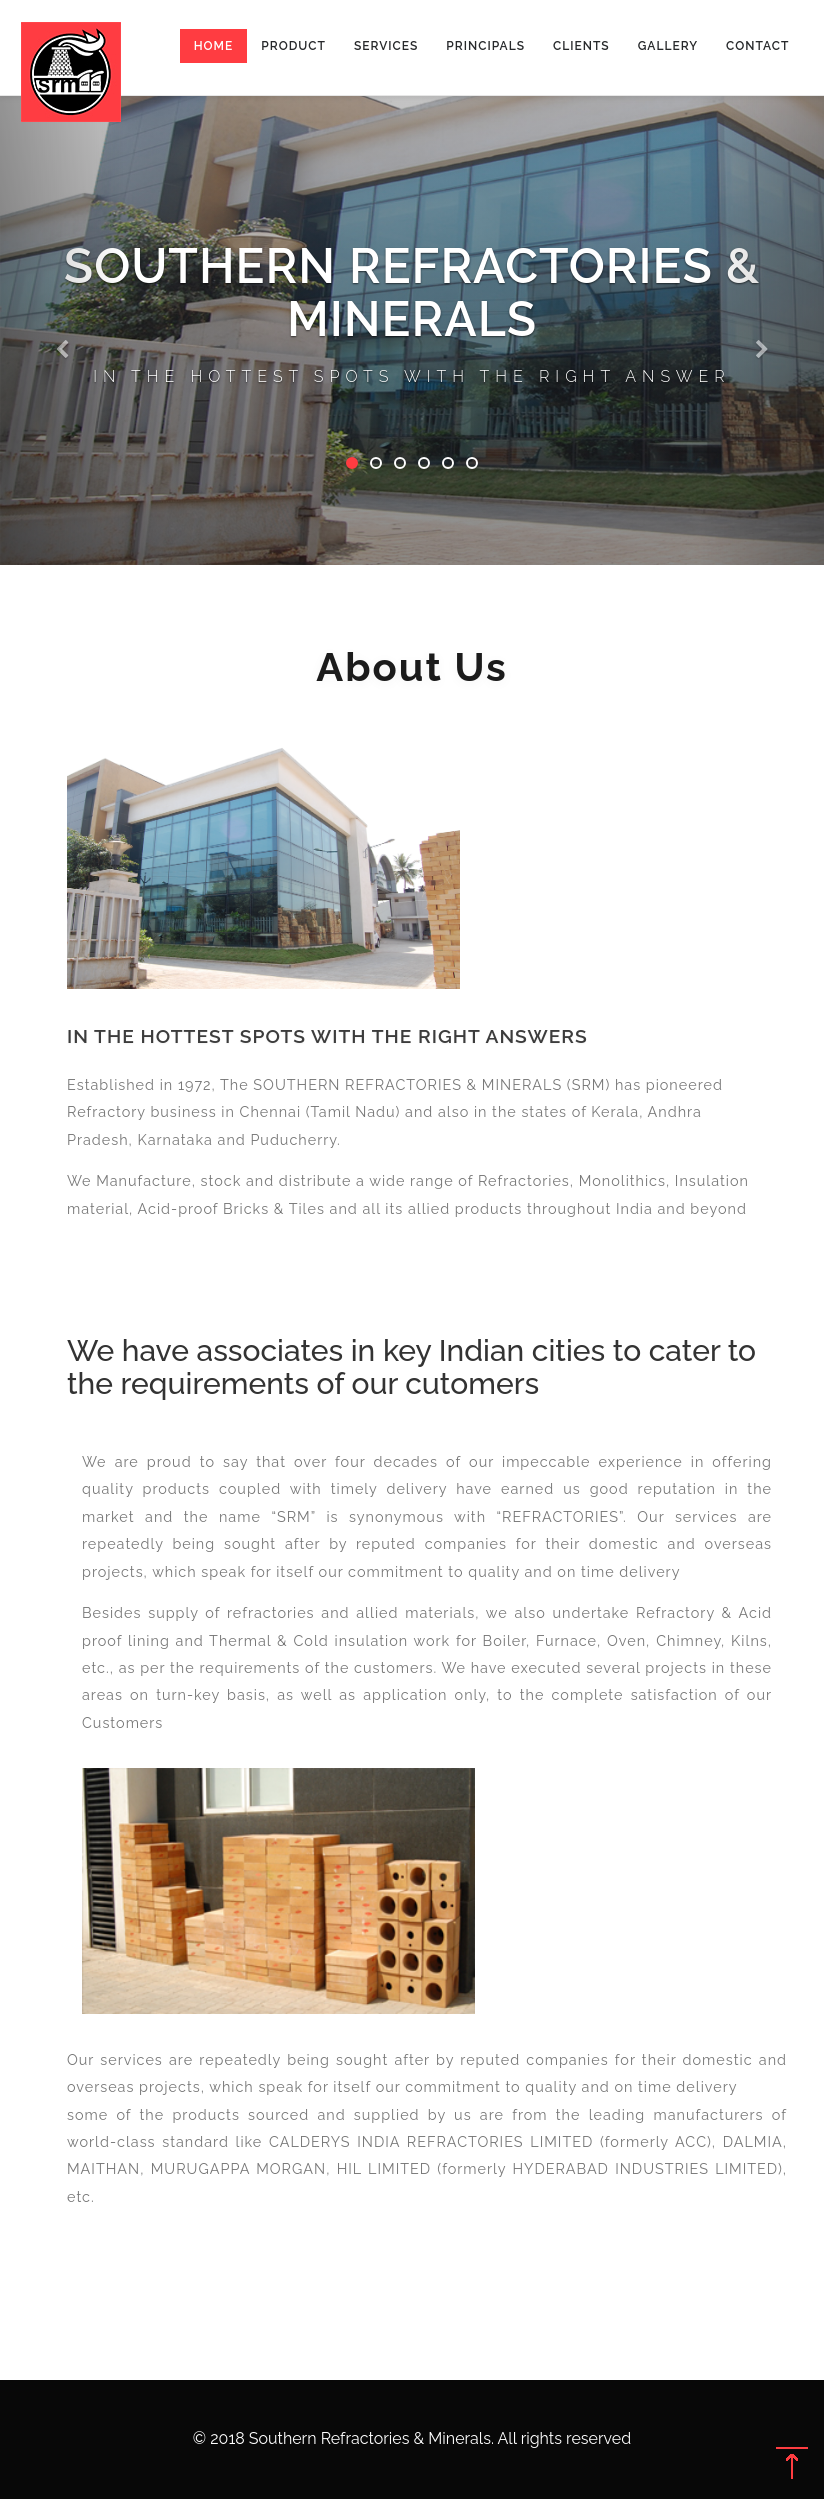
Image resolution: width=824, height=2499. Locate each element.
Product (293, 46)
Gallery (668, 46)
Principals (485, 46)
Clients (581, 46)
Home (214, 46)
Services (386, 46)
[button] (62, 282)
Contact (757, 46)
